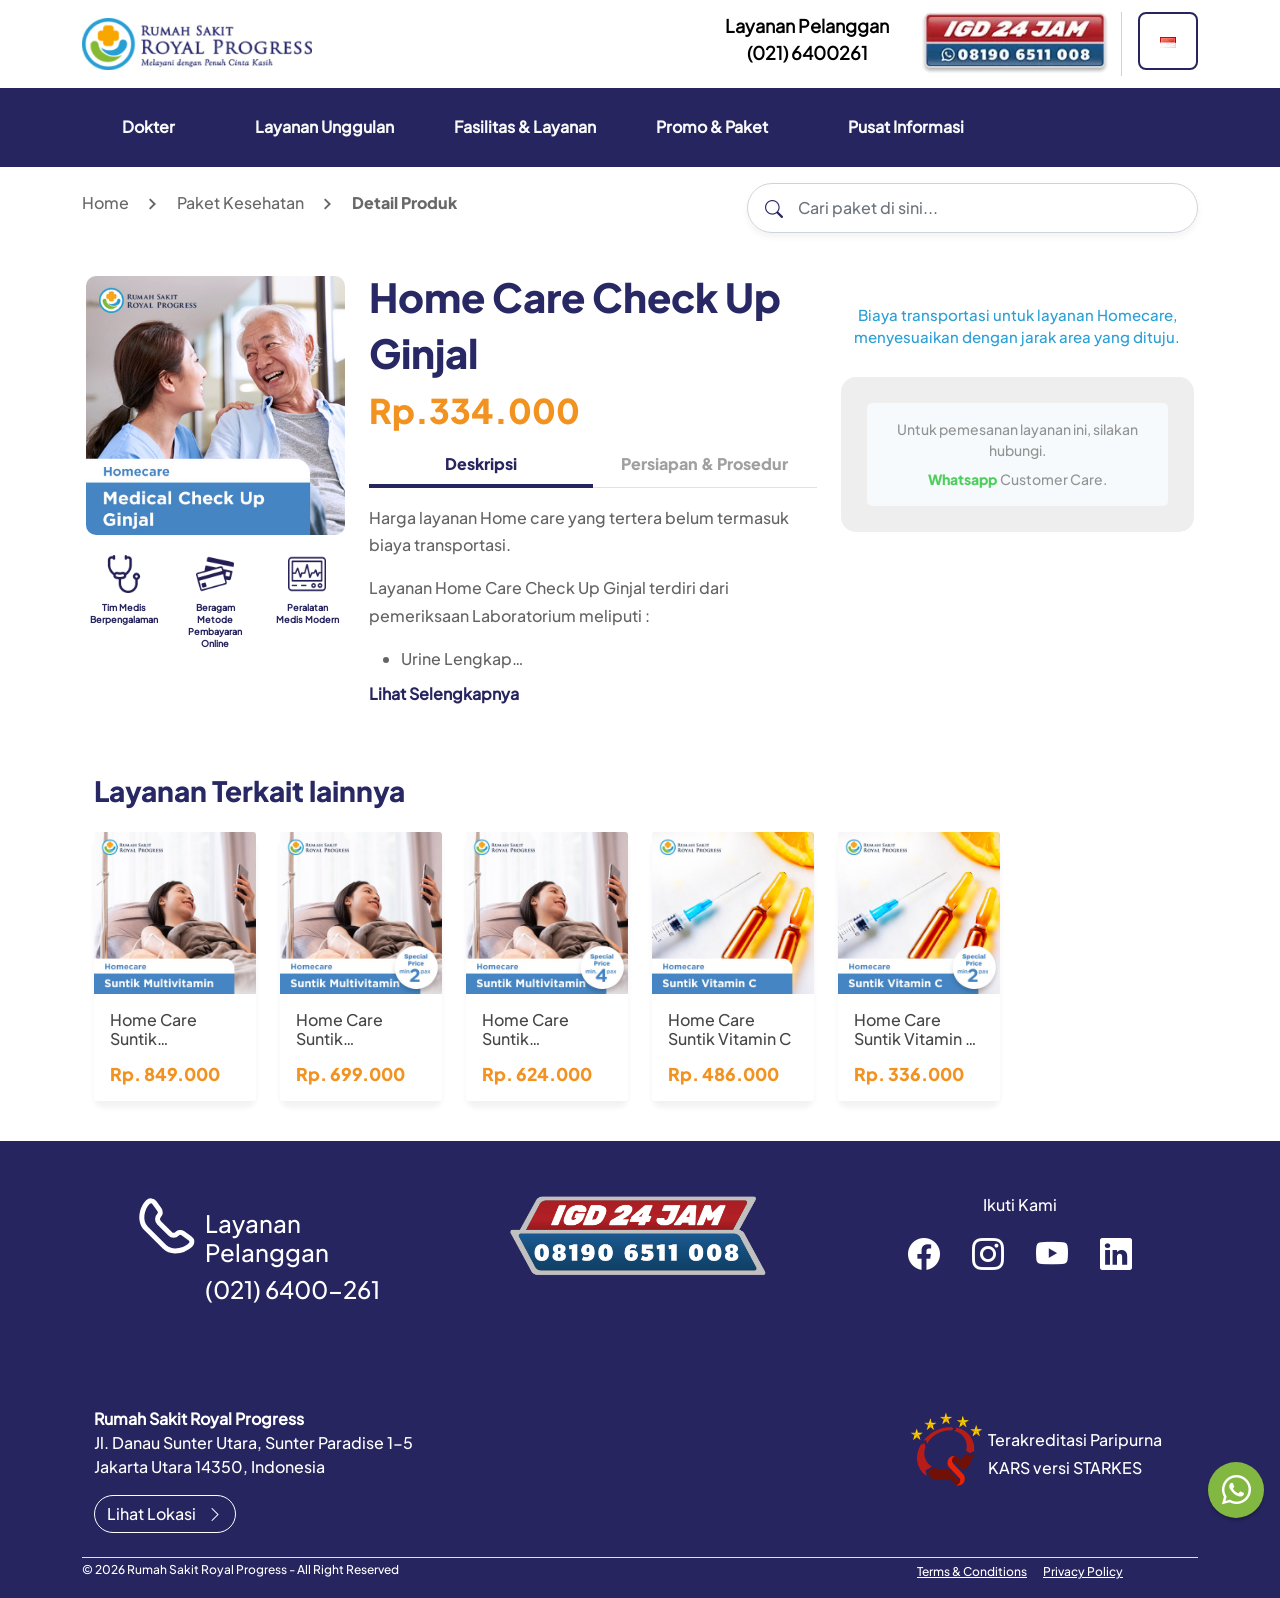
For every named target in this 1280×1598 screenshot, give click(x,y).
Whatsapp (964, 479)
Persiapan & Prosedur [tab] (704, 463)
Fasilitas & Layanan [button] (525, 126)
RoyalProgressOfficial (1052, 1253)
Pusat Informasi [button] (906, 126)
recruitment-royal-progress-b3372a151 (1116, 1253)
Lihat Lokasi (165, 1513)
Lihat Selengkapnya (444, 693)
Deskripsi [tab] (481, 463)
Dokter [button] (148, 126)
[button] (1168, 41)
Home (105, 202)
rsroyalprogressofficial (924, 1253)
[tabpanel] (593, 613)
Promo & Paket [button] (712, 126)
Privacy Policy (1083, 1571)
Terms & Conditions (972, 1571)
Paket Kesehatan (240, 202)
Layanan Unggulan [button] (324, 126)
